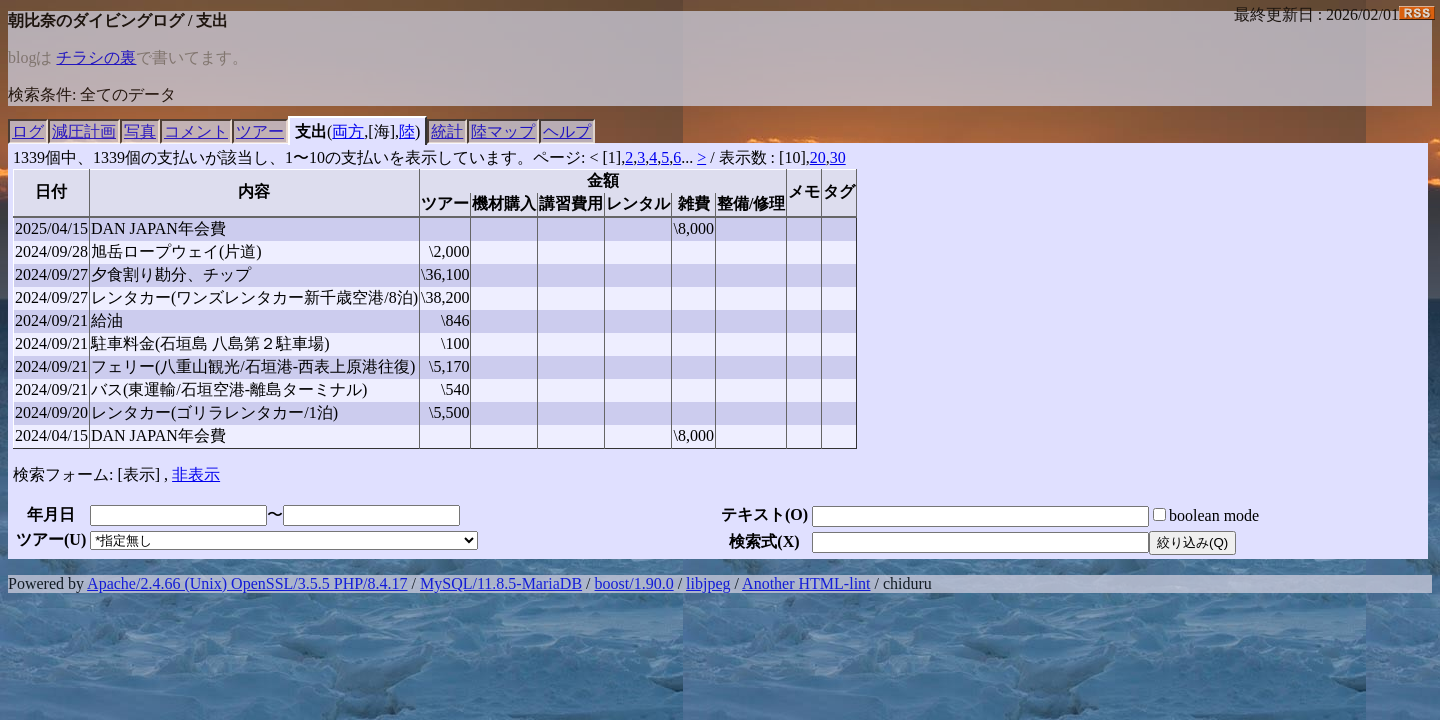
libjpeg (708, 583)
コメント (196, 131)
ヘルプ (567, 131)
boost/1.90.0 (634, 583)
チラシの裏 (96, 57)
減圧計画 (84, 131)
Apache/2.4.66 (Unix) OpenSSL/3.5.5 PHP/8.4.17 (247, 583)
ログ (28, 131)
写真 (140, 131)
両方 (348, 131)
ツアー (260, 131)
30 (838, 157)
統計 (447, 131)
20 (818, 157)
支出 (311, 131)
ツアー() (51, 539)
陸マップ (503, 131)
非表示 (196, 474)
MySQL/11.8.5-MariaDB (501, 583)
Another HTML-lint (806, 583)
